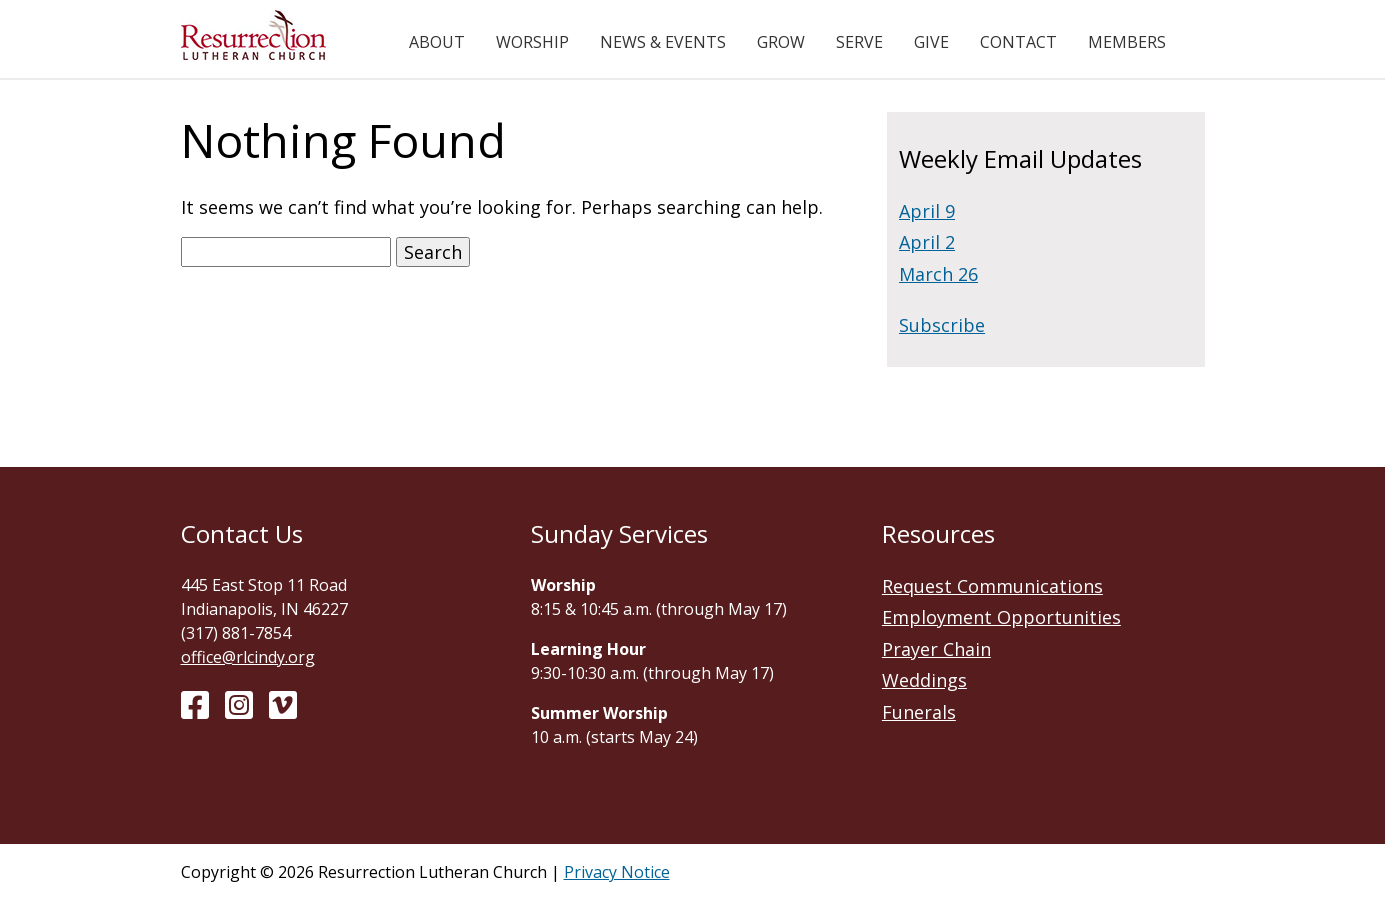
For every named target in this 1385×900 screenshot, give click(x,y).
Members (1127, 42)
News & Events (663, 42)
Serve (859, 42)
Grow (781, 42)
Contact (1018, 42)
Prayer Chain (936, 649)
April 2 (927, 242)
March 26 (938, 274)
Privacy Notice (617, 872)
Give (931, 42)
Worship (532, 42)
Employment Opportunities (1001, 617)
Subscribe (942, 325)
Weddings (924, 680)
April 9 (927, 211)
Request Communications (992, 586)
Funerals (919, 712)
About (437, 42)
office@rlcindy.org (248, 657)
